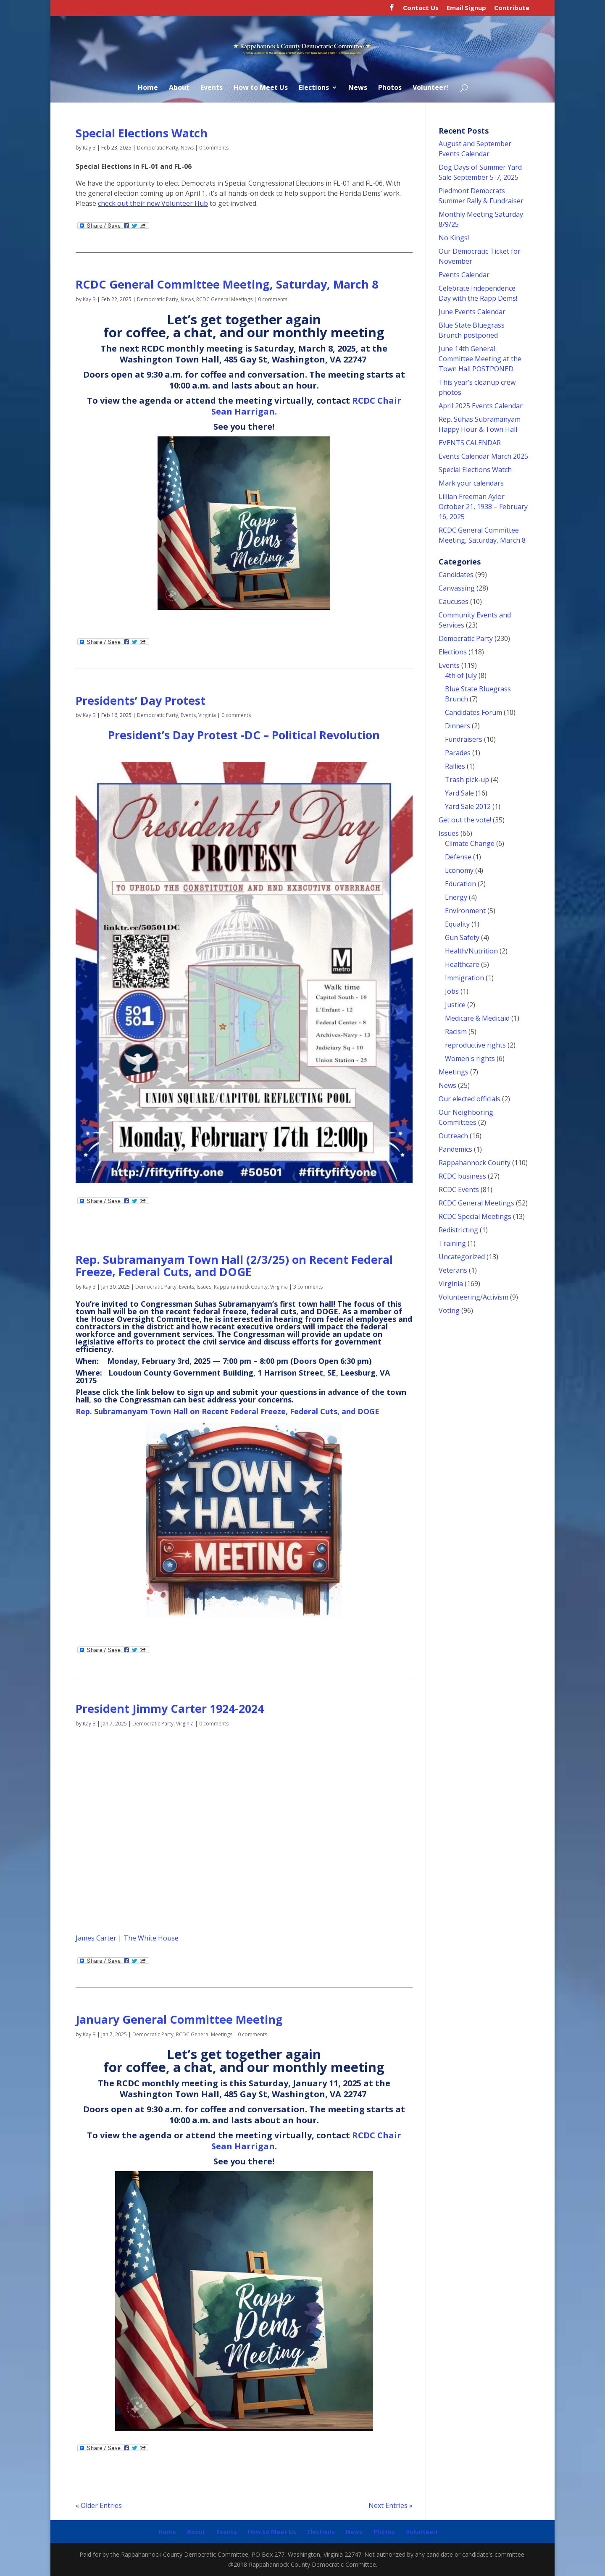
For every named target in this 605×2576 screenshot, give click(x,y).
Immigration (464, 977)
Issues (204, 1286)
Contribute (511, 8)
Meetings (453, 1072)
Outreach (453, 1135)
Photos (390, 88)
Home (148, 88)
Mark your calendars (471, 483)
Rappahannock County (241, 1286)
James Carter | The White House (127, 1938)
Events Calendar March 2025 (483, 456)
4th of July (461, 675)
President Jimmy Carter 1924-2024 (170, 1708)
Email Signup (466, 8)
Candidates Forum (473, 712)
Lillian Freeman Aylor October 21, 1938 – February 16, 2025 (483, 506)
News (357, 88)
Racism (456, 1031)
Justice (455, 1004)
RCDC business (462, 1176)
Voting (449, 1310)
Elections (314, 88)
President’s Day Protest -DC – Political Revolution (244, 735)
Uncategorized (462, 1256)
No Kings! (454, 237)
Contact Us (421, 8)
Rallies (455, 766)
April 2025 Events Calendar (481, 405)
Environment (465, 910)
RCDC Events (459, 1189)
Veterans (453, 1270)
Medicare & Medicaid (477, 1018)
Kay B (89, 147)
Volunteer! (430, 88)
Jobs (452, 991)
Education (460, 883)
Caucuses (453, 601)
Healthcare (462, 964)
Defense (458, 856)
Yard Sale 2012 (468, 806)
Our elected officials (469, 1098)
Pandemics (455, 1149)
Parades (458, 752)
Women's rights (470, 1058)
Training (452, 1243)
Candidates (456, 574)
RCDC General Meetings (224, 299)
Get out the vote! (465, 820)
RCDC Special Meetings (475, 1216)
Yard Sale (459, 793)
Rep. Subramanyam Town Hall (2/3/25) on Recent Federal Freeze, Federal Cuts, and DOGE (234, 1266)
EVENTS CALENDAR (470, 442)
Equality (457, 924)
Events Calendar (464, 274)
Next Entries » (390, 2505)
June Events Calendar (472, 311)
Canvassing (457, 588)
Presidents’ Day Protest (140, 700)
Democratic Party (157, 147)
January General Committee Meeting (179, 2019)
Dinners (457, 725)
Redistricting (458, 1229)
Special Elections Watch (142, 133)
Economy (459, 870)
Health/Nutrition (471, 951)
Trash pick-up (467, 779)
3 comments (308, 1286)
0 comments (214, 147)
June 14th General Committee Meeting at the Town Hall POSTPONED (480, 358)
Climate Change (470, 843)
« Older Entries (99, 2505)
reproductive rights (475, 1045)
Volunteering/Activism (473, 1297)
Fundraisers (463, 739)
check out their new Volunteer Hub (153, 203)
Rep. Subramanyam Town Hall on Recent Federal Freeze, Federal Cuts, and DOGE (227, 1411)
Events (211, 88)
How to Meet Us (261, 88)
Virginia (207, 715)
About (179, 88)
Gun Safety (462, 937)
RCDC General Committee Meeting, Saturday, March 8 (227, 284)
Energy (456, 897)
